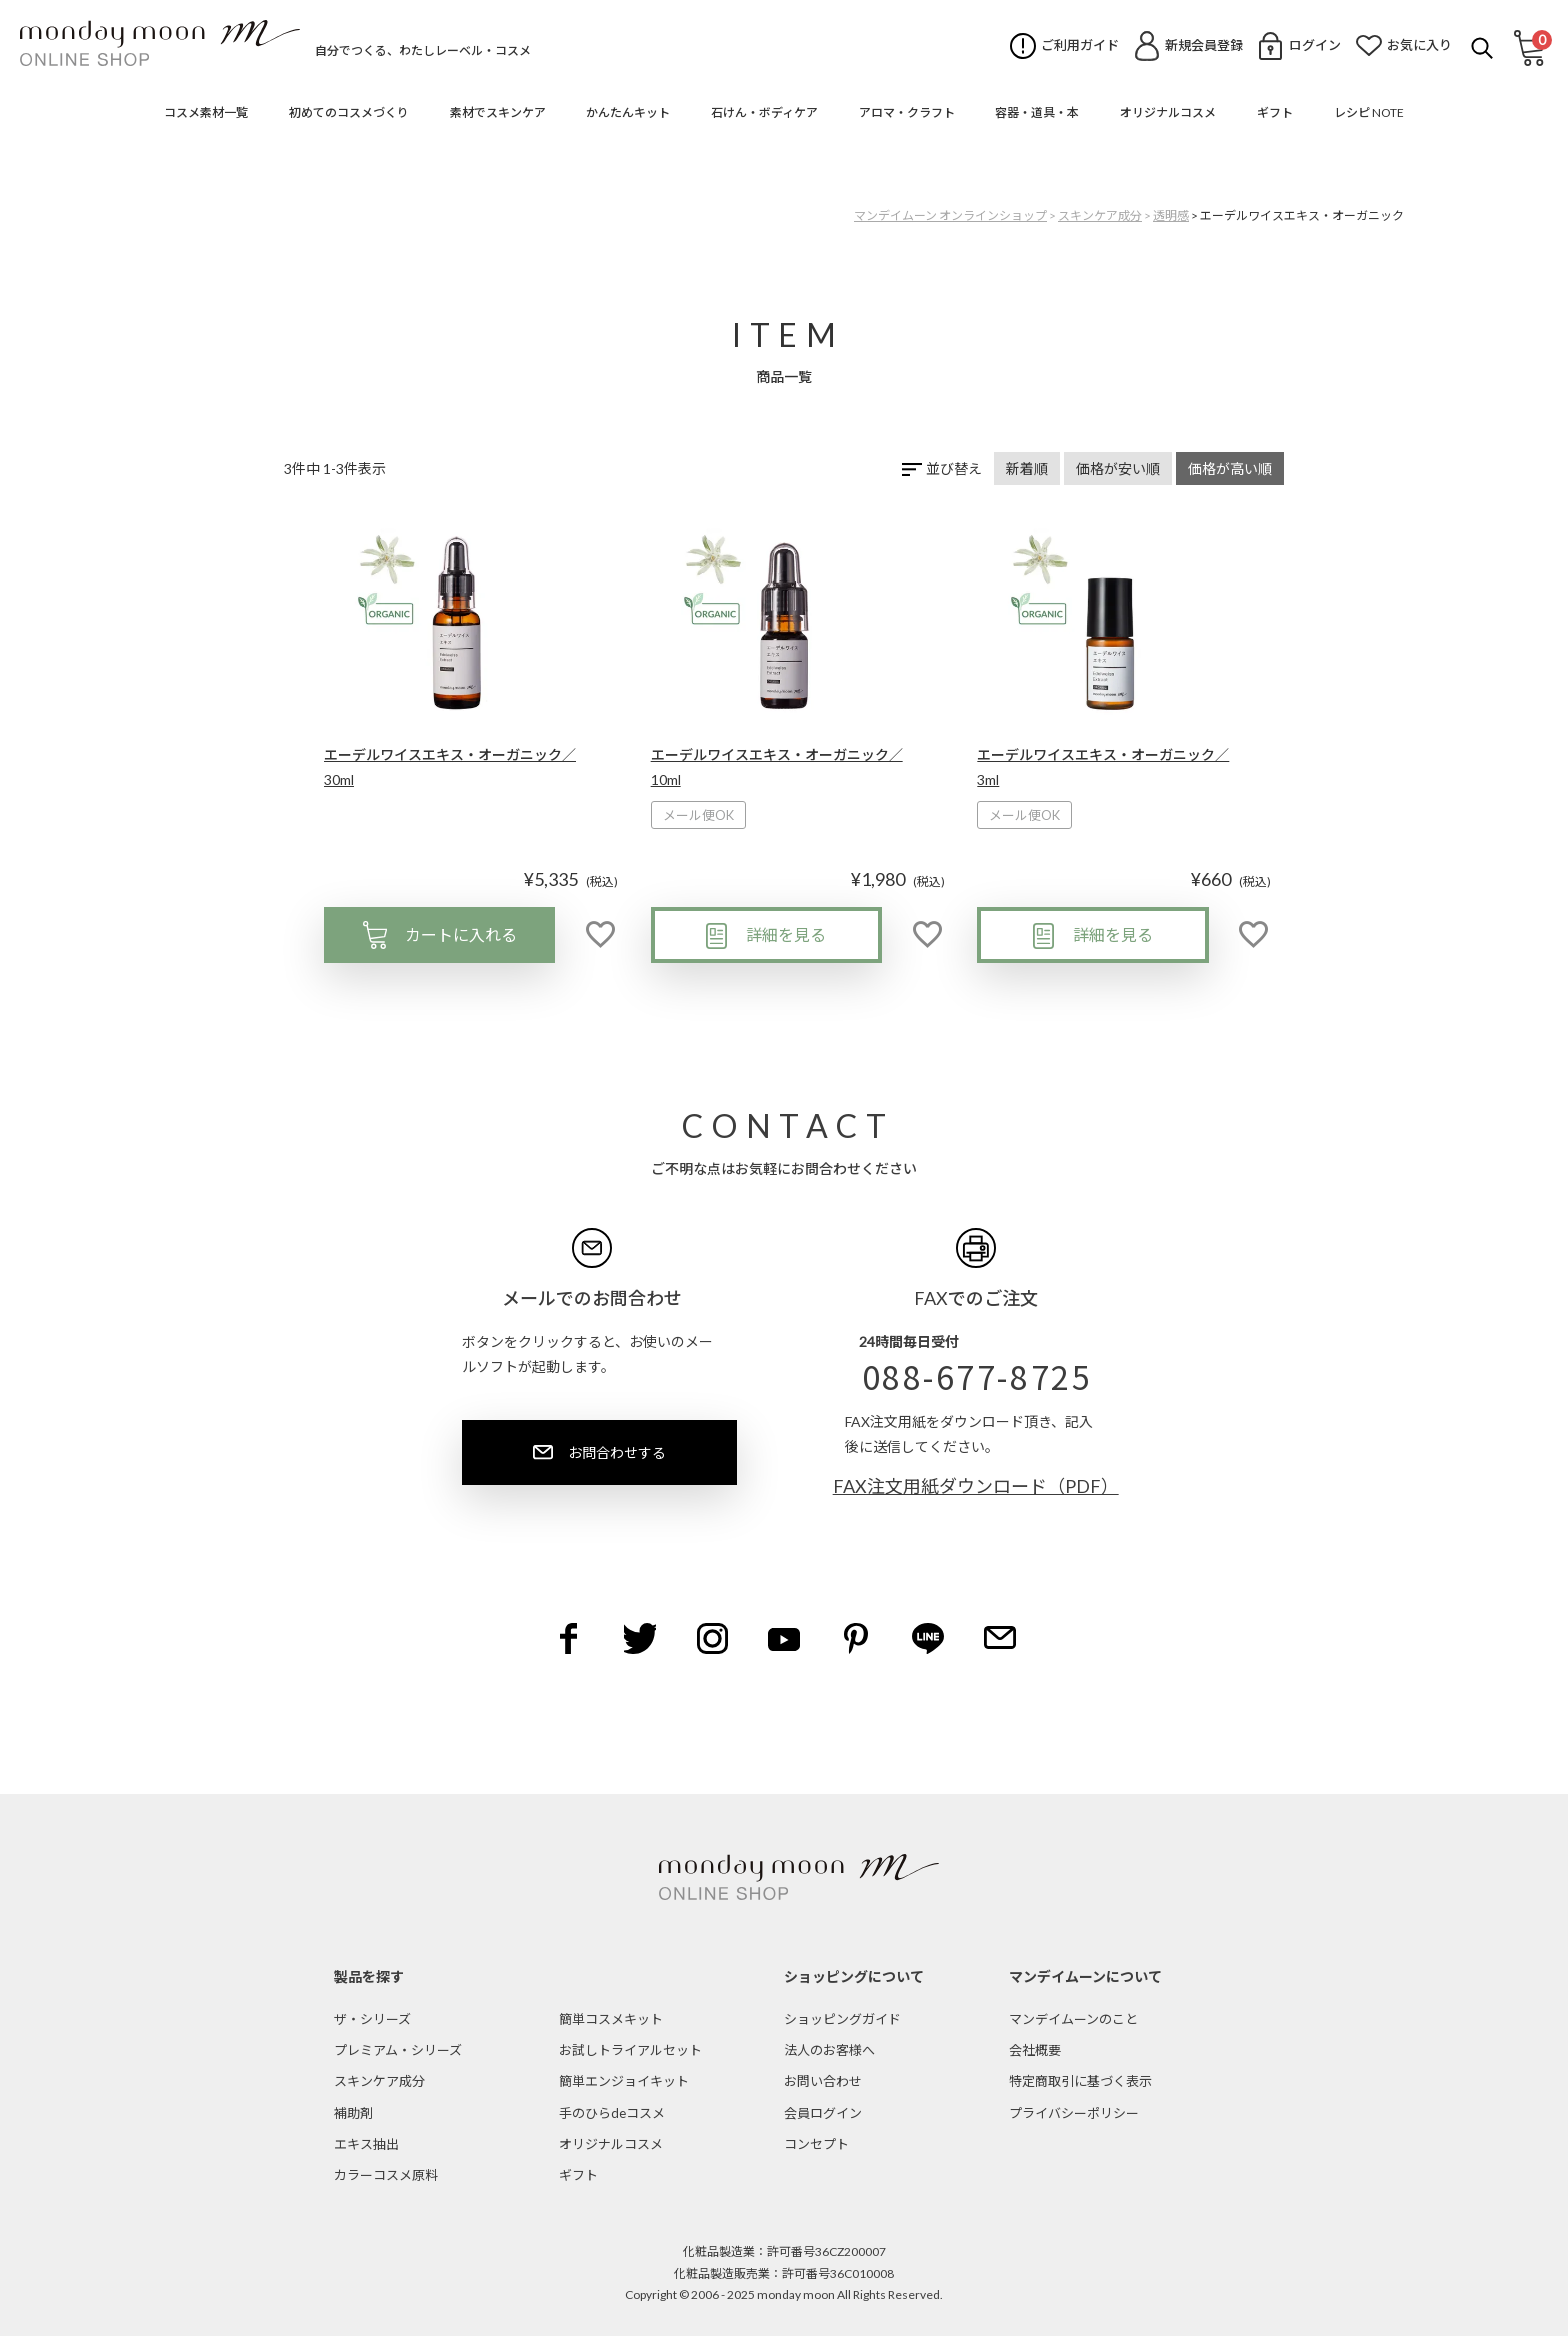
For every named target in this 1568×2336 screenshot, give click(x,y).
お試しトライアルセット (630, 2050)
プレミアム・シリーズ (398, 2050)
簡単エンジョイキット (624, 2081)
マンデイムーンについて (1085, 1976)
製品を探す (369, 1976)
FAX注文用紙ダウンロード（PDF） (976, 1486)
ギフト (578, 2175)
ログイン (1315, 45)
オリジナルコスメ (611, 2144)
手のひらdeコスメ (612, 2113)
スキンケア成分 (1100, 215)
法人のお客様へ (829, 2050)
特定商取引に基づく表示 (1080, 2081)
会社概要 (1035, 2050)
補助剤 (353, 2113)
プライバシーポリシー (1074, 2113)
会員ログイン (823, 2113)
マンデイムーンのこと (1073, 2019)
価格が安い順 (1118, 468)
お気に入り (1419, 45)
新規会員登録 (1204, 45)
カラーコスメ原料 (386, 2175)
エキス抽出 (366, 2144)
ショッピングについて (854, 1976)
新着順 (1027, 468)
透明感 (1171, 215)
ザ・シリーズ (372, 2019)
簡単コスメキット (611, 2019)
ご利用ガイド (1080, 45)
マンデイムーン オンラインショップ (950, 215)
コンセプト (816, 2144)
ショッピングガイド (842, 2019)
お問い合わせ (823, 2081)
